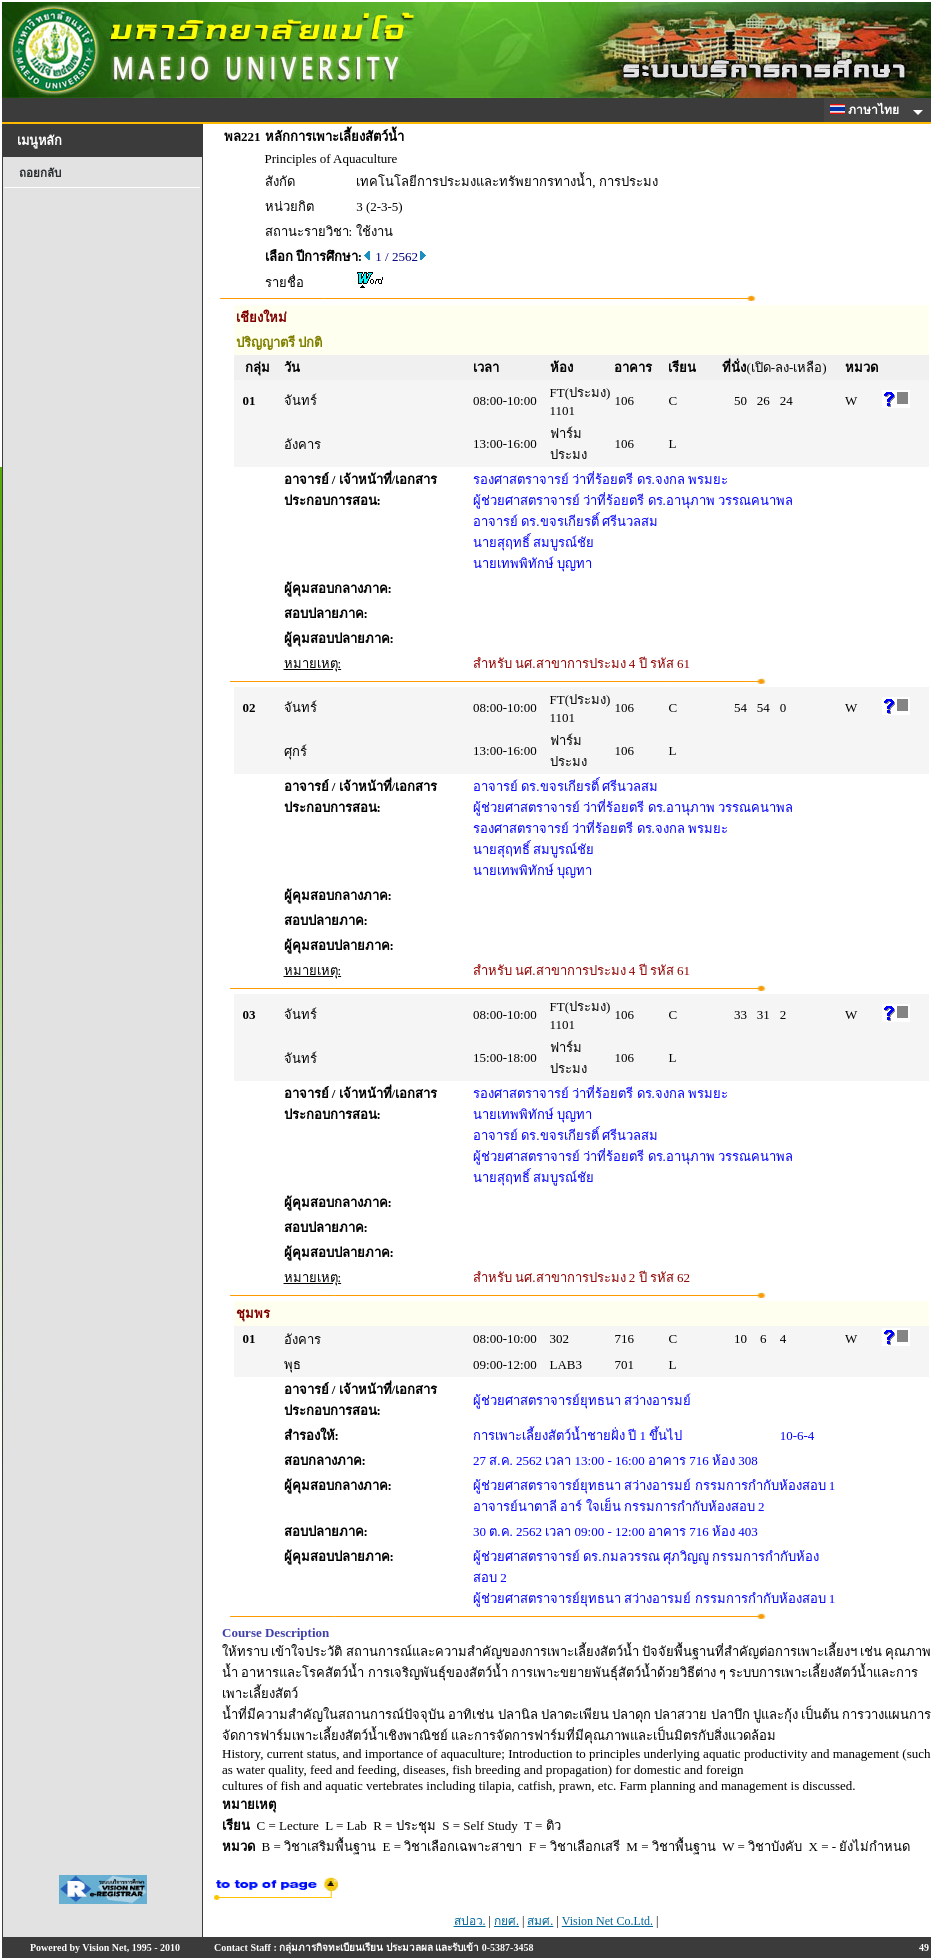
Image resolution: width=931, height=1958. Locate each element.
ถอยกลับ (40, 173)
